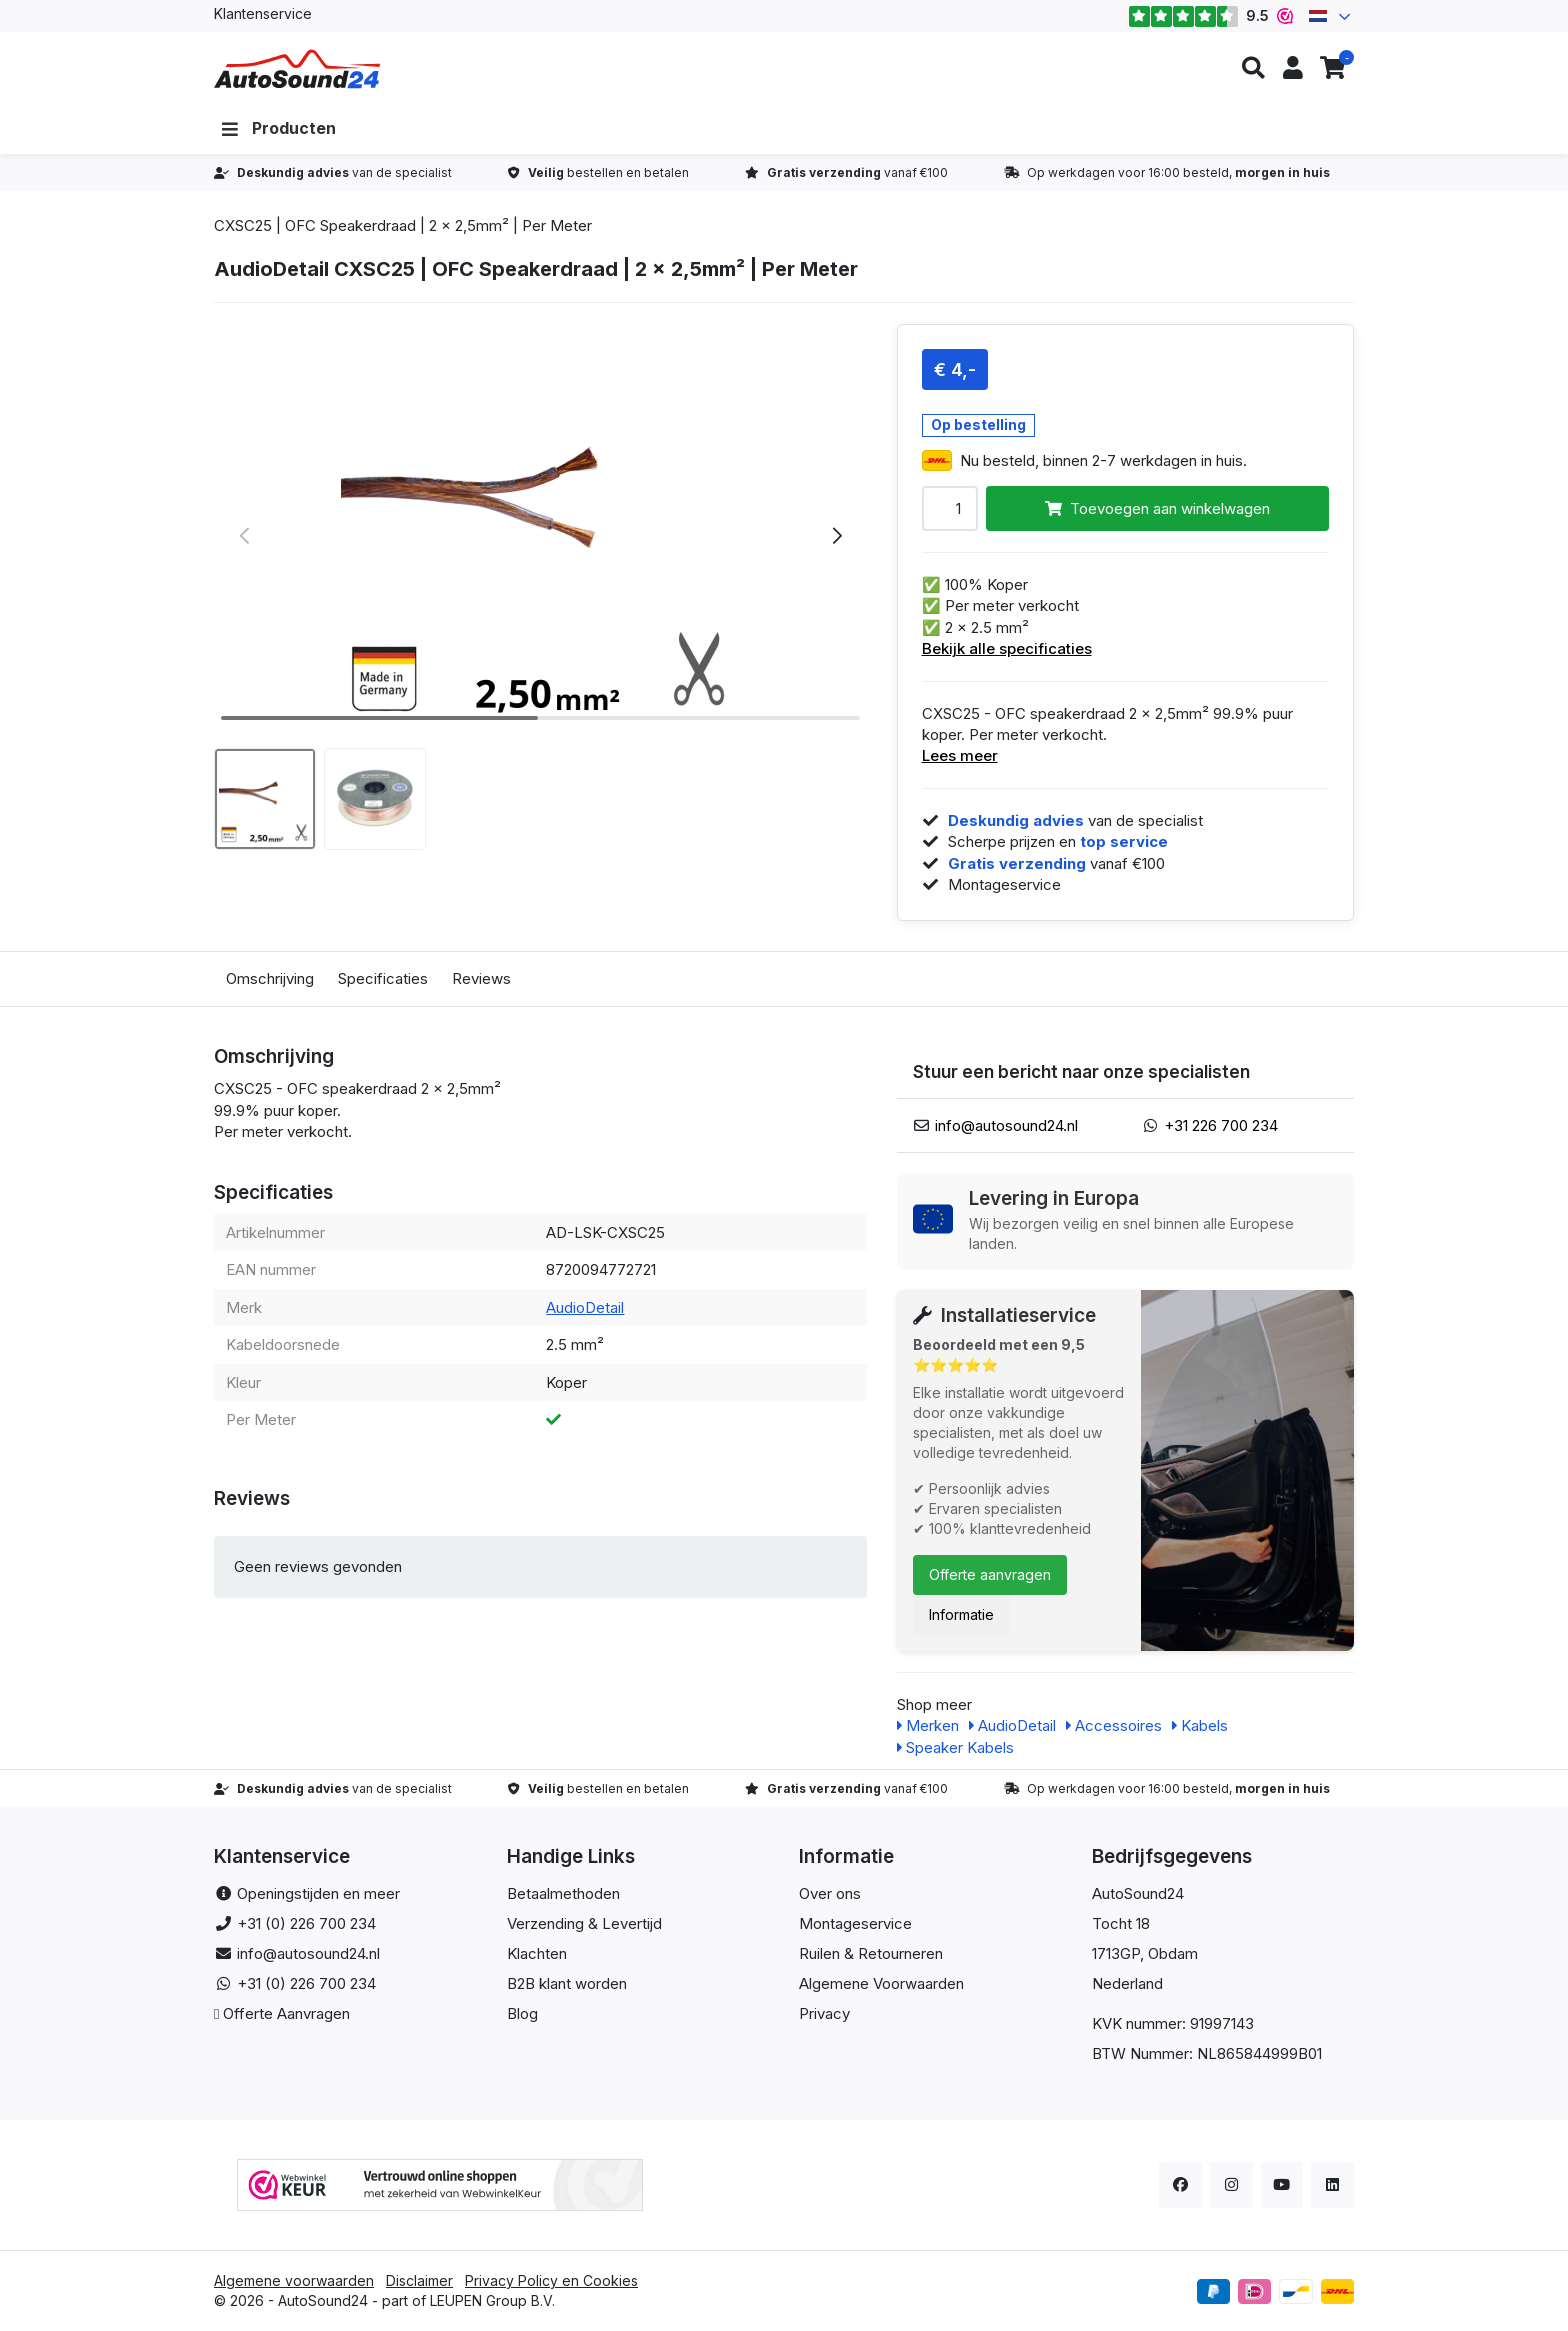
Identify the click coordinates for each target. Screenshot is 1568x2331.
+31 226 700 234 (1221, 1125)
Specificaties (383, 978)
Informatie (961, 1614)
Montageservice (855, 1923)
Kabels (1200, 1725)
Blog (522, 2013)
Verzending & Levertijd (584, 1923)
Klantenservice (263, 13)
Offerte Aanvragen (286, 2013)
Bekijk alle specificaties (1007, 648)
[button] (1253, 68)
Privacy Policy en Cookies (551, 2280)
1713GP (1116, 1953)
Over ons (830, 1893)
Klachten (537, 1953)
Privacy (824, 2013)
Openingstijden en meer (318, 1893)
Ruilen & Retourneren (871, 1953)
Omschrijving (270, 978)
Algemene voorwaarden (294, 2280)
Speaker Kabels (955, 1747)
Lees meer (960, 755)
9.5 (1210, 16)
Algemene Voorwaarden (881, 1983)
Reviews (481, 978)
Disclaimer (419, 2280)
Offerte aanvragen (990, 1574)
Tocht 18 (1121, 1923)
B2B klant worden (567, 1983)
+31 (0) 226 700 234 (306, 1923)
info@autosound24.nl (1006, 1125)
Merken (928, 1725)
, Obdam (1169, 1953)
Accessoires (1114, 1725)
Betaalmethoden (563, 1893)
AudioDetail (585, 1307)
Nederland (1127, 1983)
